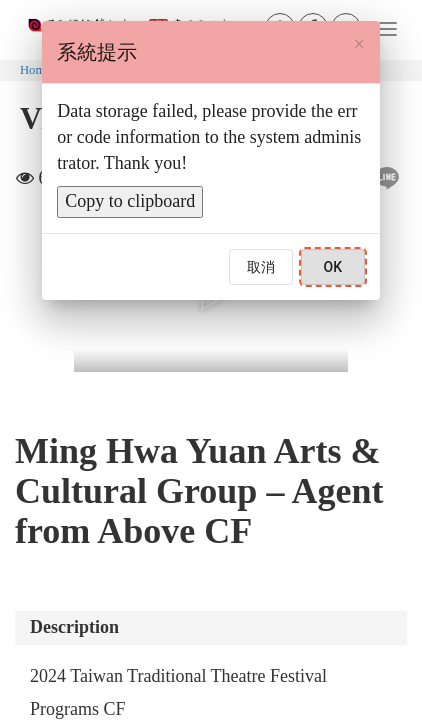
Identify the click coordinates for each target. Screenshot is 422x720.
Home (35, 70)
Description (74, 627)
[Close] (358, 44)
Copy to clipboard (130, 201)
